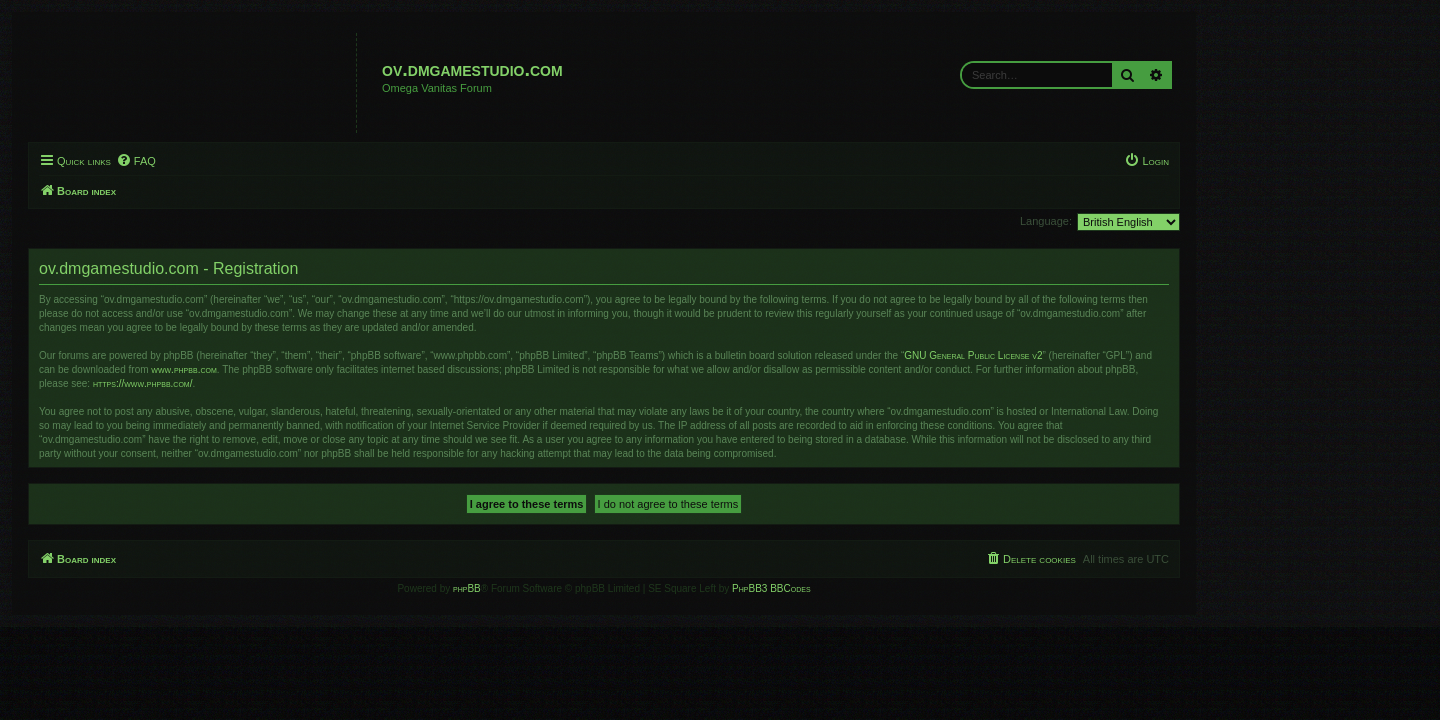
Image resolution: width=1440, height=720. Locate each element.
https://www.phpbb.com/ (259, 383)
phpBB (583, 588)
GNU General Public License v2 (1089, 355)
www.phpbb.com (299, 369)
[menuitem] (252, 161)
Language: (1162, 221)
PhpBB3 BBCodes (887, 588)
